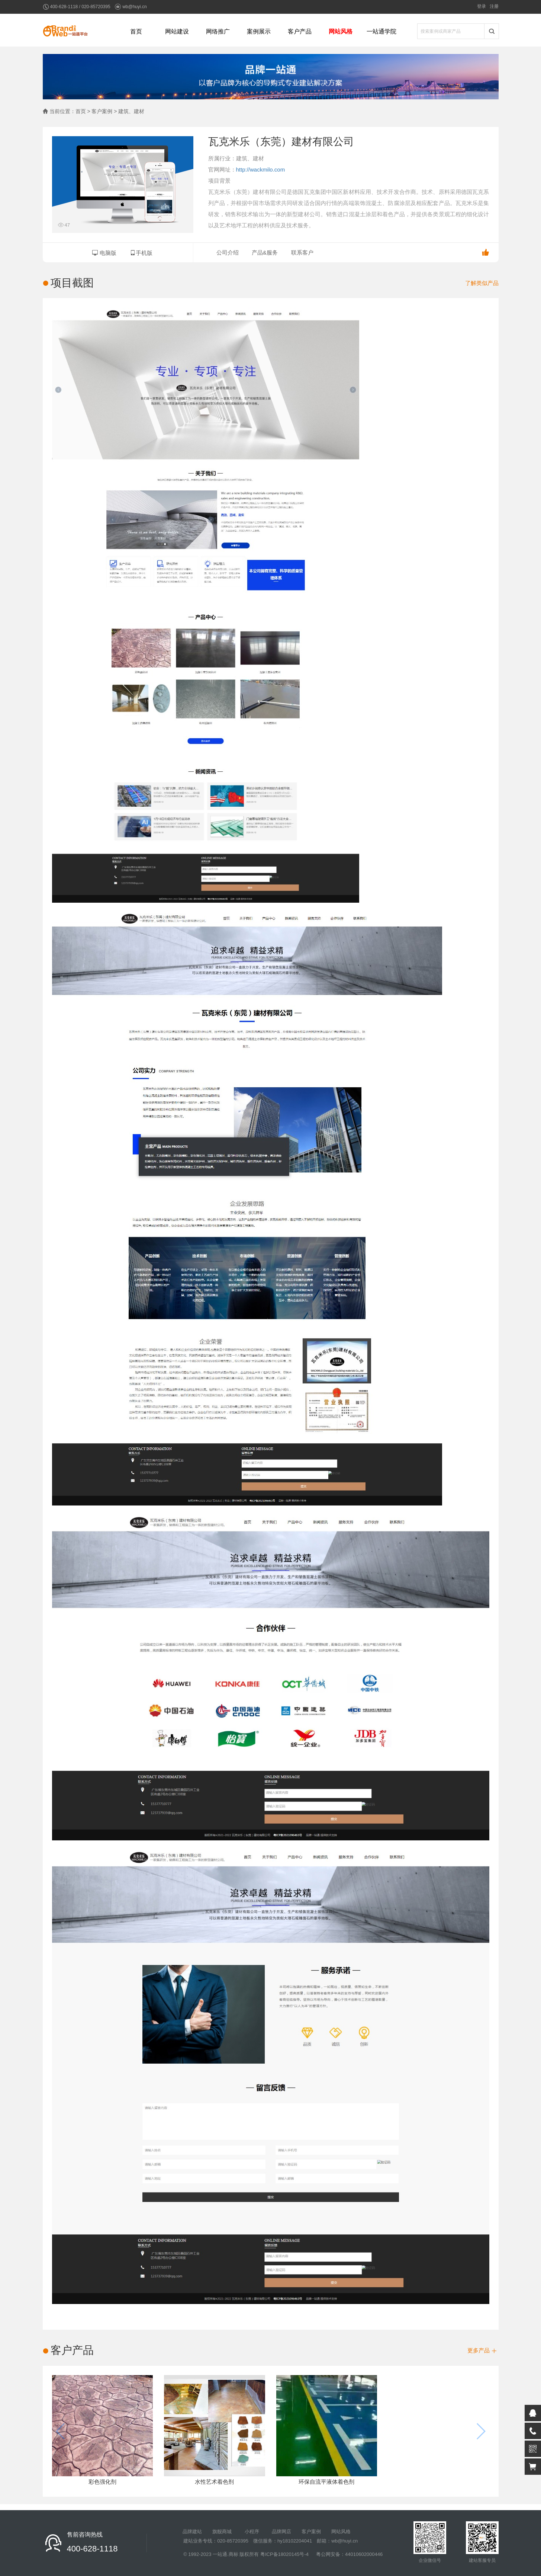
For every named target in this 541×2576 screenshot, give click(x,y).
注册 (494, 6)
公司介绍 (227, 252)
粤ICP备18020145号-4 (284, 2554)
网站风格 (340, 31)
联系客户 (302, 252)
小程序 (252, 2531)
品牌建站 (192, 2531)
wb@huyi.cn (134, 6)
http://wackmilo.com (260, 169)
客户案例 (311, 2531)
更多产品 (481, 2350)
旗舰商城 (222, 2531)
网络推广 (218, 31)
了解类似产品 (482, 283)
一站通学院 (381, 31)
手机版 (141, 253)
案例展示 (259, 31)
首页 (136, 31)
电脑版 (104, 253)
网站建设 (177, 31)
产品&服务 (265, 252)
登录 (481, 6)
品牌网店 (281, 2531)
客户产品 (300, 31)
